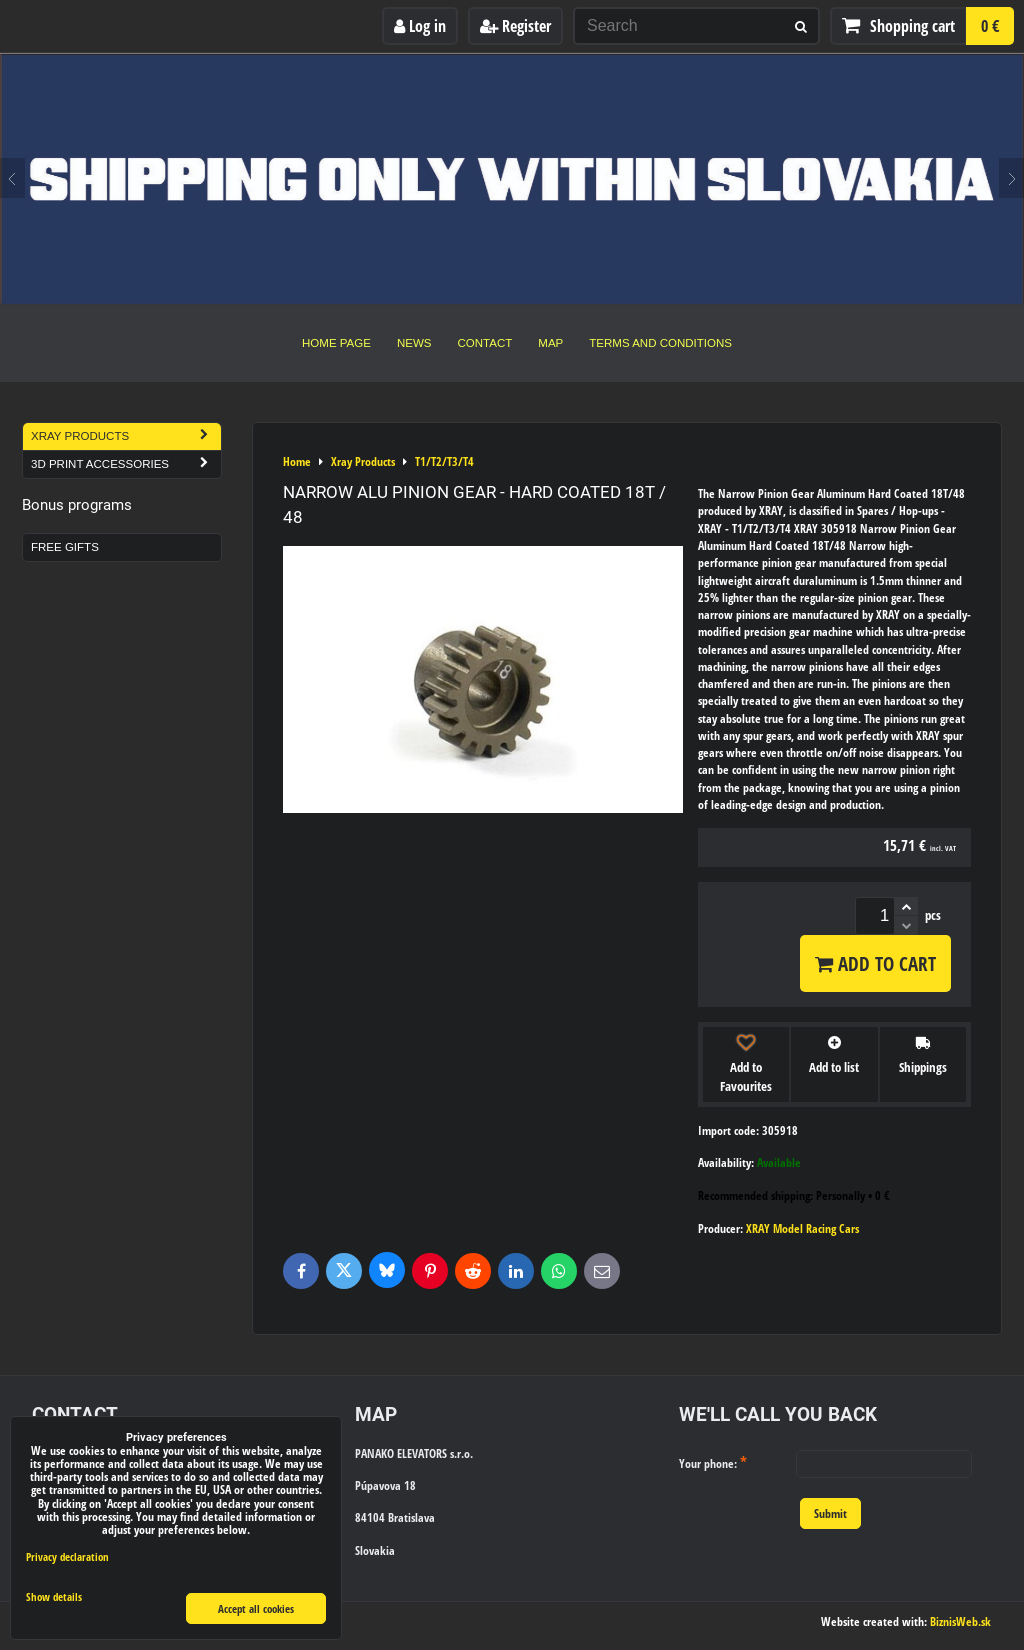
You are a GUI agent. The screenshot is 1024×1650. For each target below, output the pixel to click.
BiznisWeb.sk (960, 1621)
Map (550, 343)
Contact (485, 343)
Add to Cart (875, 963)
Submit (830, 1513)
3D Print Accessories (126, 464)
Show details (54, 1597)
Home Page (336, 343)
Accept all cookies (256, 1608)
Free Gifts (65, 547)
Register (515, 26)
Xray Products (126, 436)
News (414, 343)
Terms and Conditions (660, 343)
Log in (420, 26)
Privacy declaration (67, 1556)
